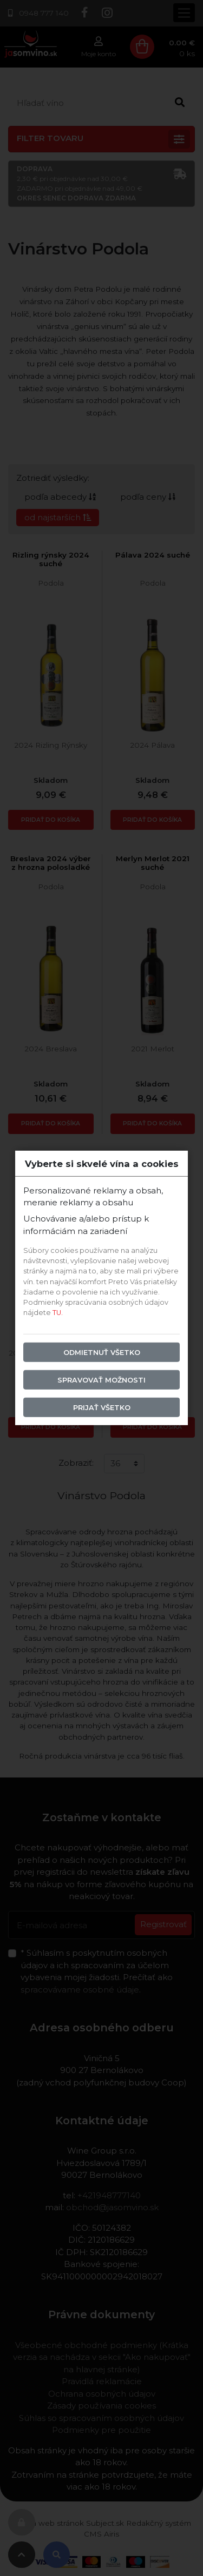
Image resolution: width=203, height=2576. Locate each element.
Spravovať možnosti (101, 1380)
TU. (58, 1313)
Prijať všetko (101, 1408)
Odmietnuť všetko (101, 1352)
